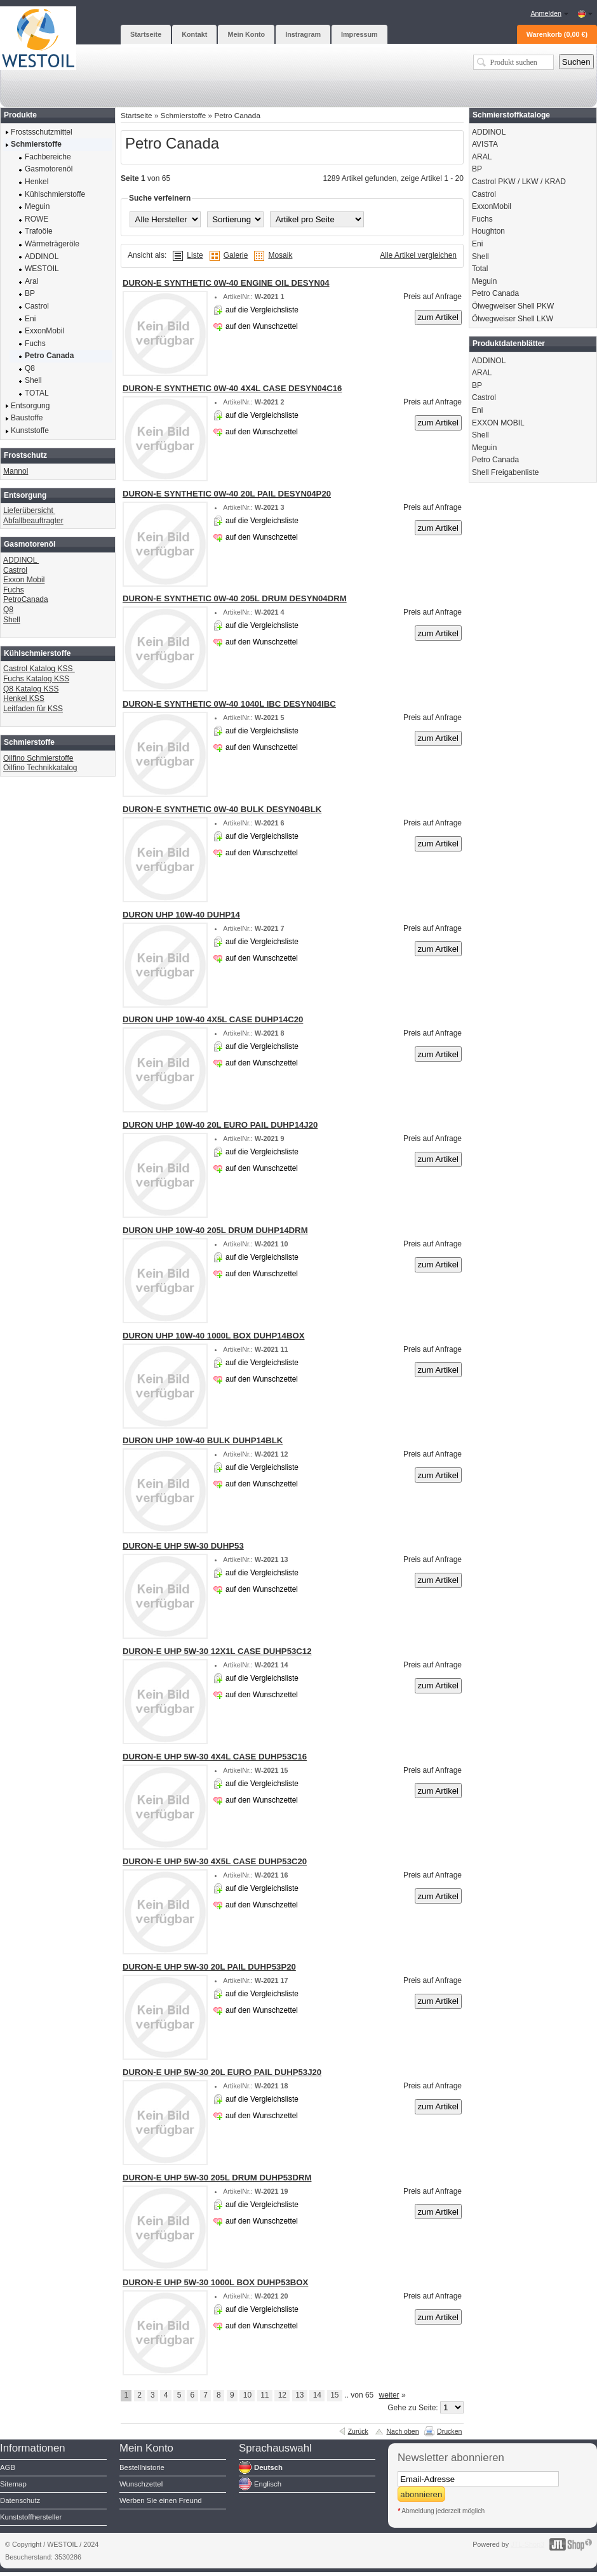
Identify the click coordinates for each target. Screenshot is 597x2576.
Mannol (15, 471)
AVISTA (485, 144)
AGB (7, 2467)
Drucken (449, 2431)
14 (317, 2395)
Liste (195, 255)
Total (480, 268)
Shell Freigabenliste (505, 472)
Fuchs (13, 589)
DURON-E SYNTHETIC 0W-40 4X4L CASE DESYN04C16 (232, 388)
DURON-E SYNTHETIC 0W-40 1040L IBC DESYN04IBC (229, 704)
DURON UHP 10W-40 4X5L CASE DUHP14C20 (213, 1019)
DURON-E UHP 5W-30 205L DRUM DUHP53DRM (217, 2177)
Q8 (8, 609)
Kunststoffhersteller (31, 2517)
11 (264, 2395)
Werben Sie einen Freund (160, 2500)
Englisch (267, 2484)
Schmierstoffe (183, 115)
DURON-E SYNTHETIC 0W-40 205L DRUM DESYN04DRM (235, 598)
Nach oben (402, 2431)
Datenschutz (20, 2500)
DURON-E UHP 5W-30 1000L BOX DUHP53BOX (215, 2282)
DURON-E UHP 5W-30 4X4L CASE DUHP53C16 (215, 1756)
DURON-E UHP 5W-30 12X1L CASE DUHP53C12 (217, 1651)
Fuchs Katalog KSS (36, 678)
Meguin (484, 281)
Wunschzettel (141, 2484)
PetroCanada (25, 599)
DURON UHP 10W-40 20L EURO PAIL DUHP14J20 (220, 1125)
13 (299, 2395)
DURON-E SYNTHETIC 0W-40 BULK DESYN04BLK (222, 809)
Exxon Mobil (23, 579)
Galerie (236, 255)
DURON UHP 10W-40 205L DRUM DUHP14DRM (215, 1230)
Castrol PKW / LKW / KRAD (519, 181)
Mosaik (280, 255)
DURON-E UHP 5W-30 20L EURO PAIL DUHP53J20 (222, 2072)
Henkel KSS (23, 698)
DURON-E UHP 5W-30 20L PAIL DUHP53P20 (209, 1967)
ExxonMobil (491, 206)
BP (477, 168)
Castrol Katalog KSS (39, 668)
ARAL (482, 156)
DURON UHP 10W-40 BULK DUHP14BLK (203, 1440)
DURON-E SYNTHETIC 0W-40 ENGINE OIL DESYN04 (226, 283)
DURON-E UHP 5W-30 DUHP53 (183, 1546)
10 (247, 2395)
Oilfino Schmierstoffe (38, 758)
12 (282, 2395)
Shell (11, 619)
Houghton (488, 231)
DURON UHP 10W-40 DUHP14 (181, 914)
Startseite (136, 115)
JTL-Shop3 (527, 2544)
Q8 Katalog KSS (30, 688)
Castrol (15, 570)
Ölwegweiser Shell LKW (512, 318)
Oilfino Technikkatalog (40, 767)
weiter (389, 2395)
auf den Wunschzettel (261, 326)
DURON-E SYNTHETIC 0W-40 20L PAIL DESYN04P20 (227, 493)
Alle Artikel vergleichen (418, 255)
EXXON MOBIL (498, 422)
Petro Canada (237, 115)
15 (334, 2395)
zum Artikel (438, 317)
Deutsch (268, 2467)
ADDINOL (21, 560)
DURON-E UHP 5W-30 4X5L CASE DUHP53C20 (215, 1861)
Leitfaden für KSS (33, 708)
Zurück (358, 2431)
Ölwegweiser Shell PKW (513, 306)
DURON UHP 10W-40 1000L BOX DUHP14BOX (214, 1335)
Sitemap (13, 2484)
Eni (477, 243)
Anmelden (545, 13)
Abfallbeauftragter (33, 520)
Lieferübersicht (29, 510)
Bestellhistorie (141, 2467)
